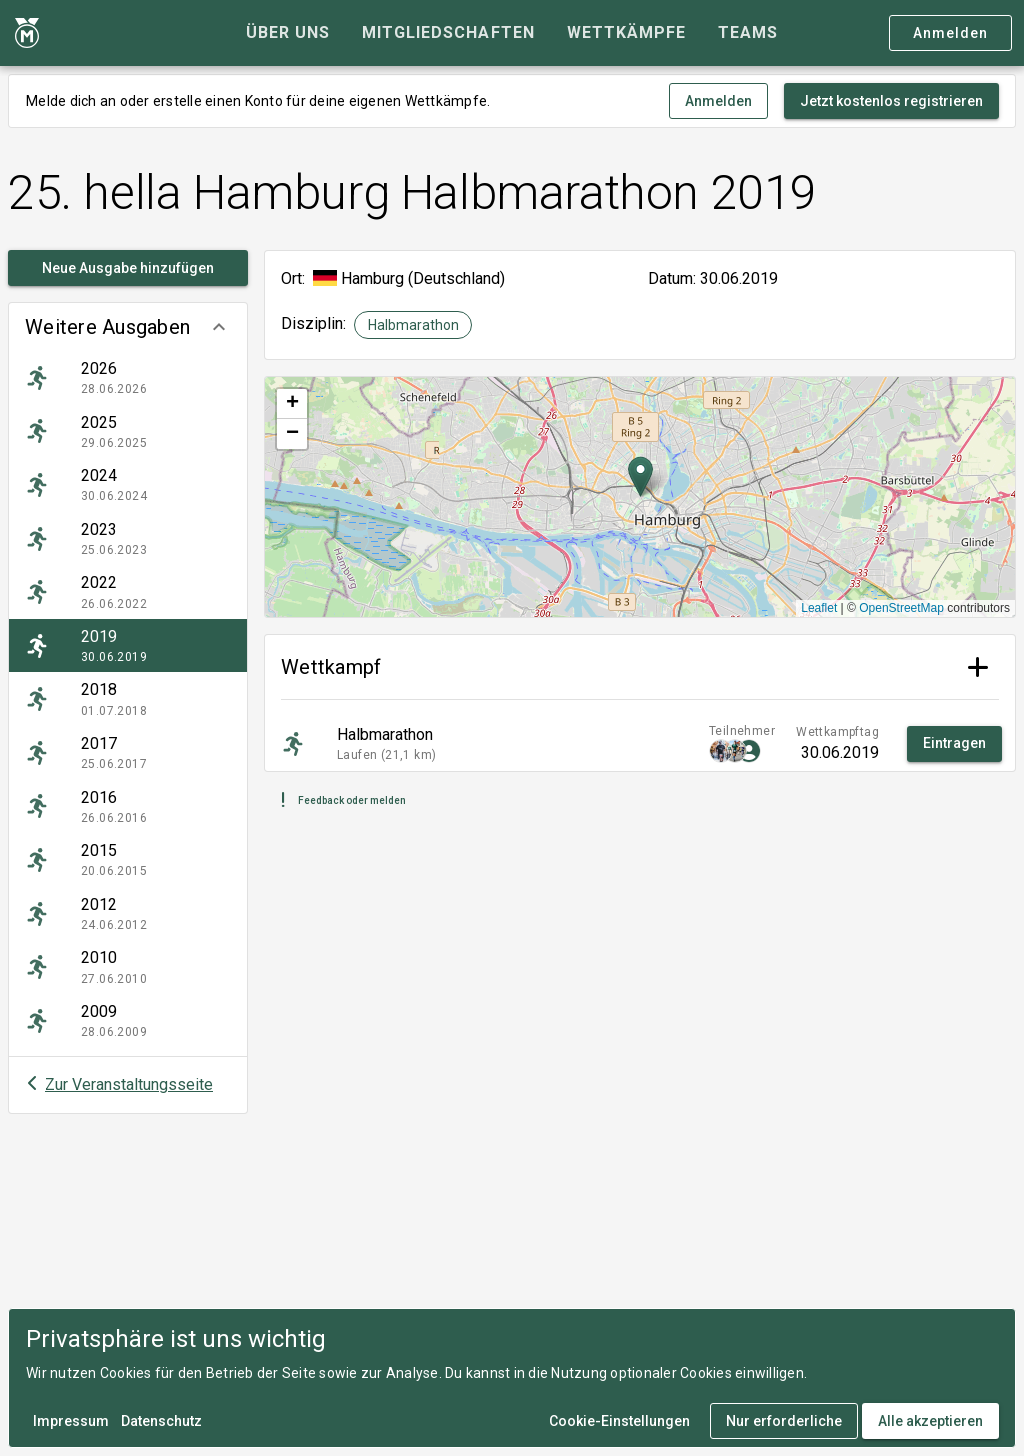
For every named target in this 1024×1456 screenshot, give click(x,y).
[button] (128, 327)
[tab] (288, 33)
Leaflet (819, 608)
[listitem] (128, 378)
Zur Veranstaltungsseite (129, 1084)
